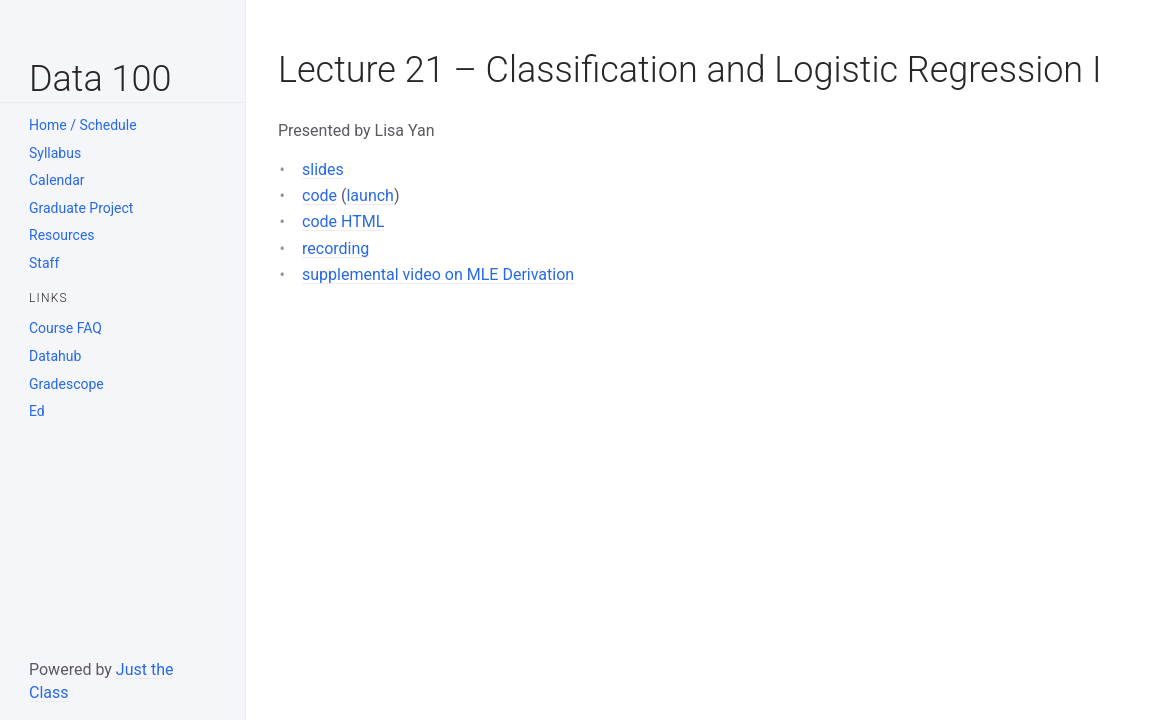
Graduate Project (81, 208)
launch (369, 195)
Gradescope (66, 384)
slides (323, 169)
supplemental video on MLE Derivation (438, 274)
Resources (62, 235)
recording (335, 248)
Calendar (57, 180)
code (319, 195)
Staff (44, 263)
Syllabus (55, 153)
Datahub (55, 356)
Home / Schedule (83, 125)
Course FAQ (65, 328)
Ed (37, 411)
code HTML (343, 221)
